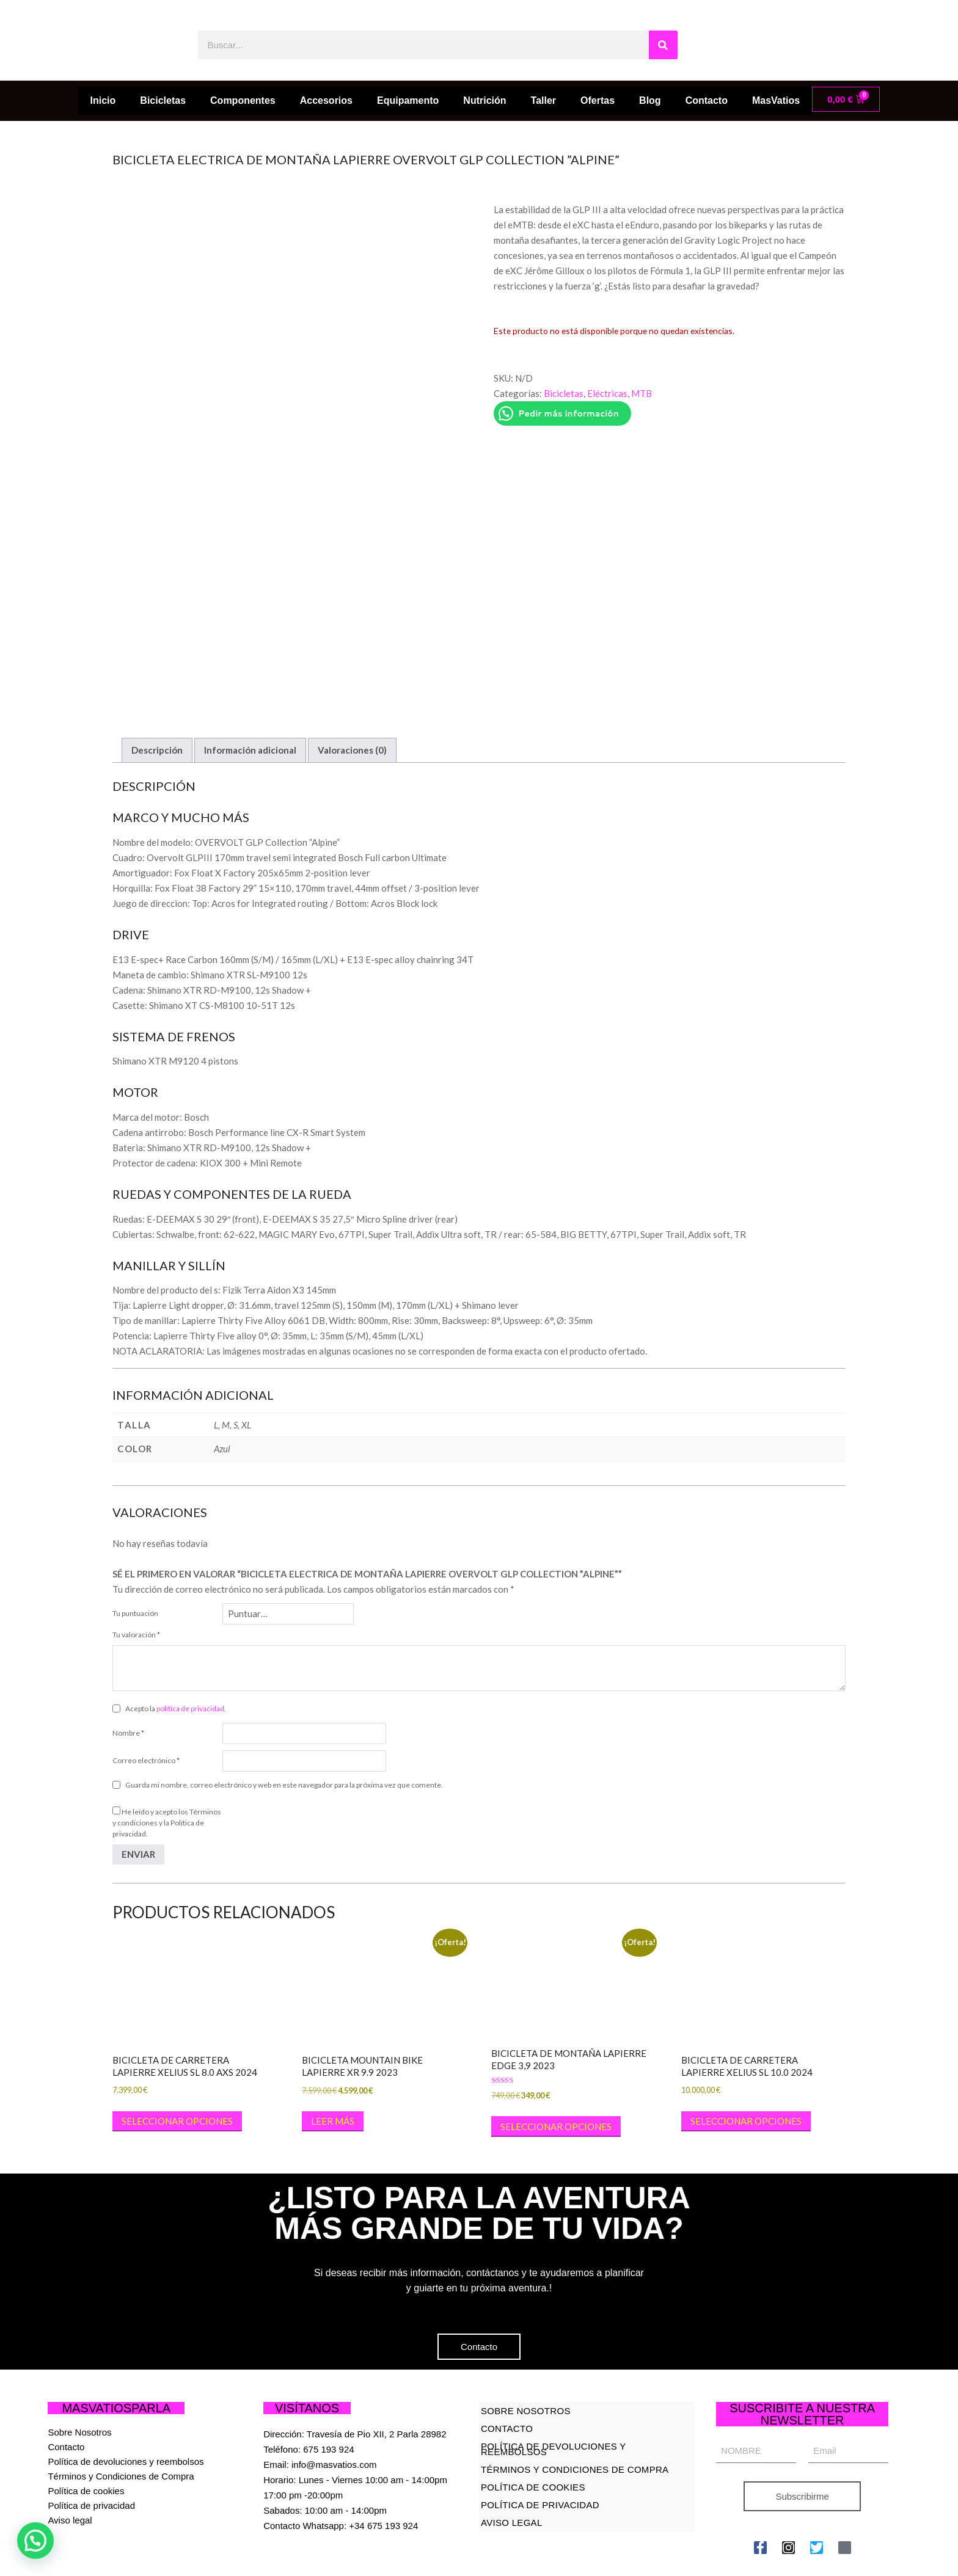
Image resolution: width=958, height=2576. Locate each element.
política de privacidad (190, 1645)
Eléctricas (607, 393)
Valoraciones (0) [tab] (352, 687)
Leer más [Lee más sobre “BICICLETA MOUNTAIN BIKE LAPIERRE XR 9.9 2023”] (332, 2058)
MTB (641, 393)
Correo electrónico (146, 1697)
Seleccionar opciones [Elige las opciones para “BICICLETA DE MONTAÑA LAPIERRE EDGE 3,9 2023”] (556, 2063)
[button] (35, 2540)
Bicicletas (563, 393)
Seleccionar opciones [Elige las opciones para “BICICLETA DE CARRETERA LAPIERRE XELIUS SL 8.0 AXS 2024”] (177, 2058)
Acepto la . (175, 1645)
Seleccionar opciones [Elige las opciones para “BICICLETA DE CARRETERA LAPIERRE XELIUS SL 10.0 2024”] (746, 2058)
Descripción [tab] (157, 687)
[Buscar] (663, 45)
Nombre (128, 1670)
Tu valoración (136, 1571)
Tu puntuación (135, 1550)
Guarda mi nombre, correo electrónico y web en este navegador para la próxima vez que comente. (284, 1721)
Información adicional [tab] (250, 687)
